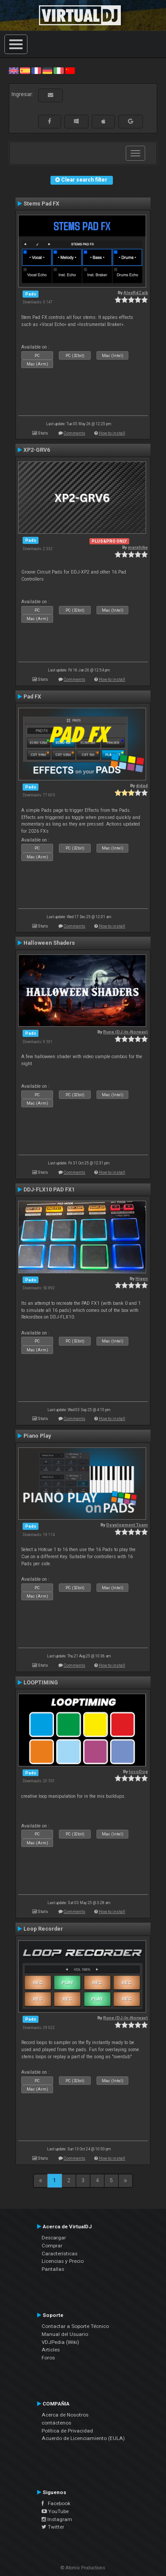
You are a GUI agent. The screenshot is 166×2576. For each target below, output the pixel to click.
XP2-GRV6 (36, 450)
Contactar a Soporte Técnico (75, 2326)
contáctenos (56, 2423)
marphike (138, 547)
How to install (112, 433)
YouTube (55, 2511)
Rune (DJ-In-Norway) (125, 1031)
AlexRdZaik (136, 292)
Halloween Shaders (49, 943)
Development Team (127, 1524)
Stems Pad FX (41, 204)
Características (59, 2253)
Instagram (57, 2519)
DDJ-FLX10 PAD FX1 (49, 1190)
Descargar (54, 2238)
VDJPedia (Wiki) (60, 2342)
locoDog (138, 1771)
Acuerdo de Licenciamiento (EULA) (83, 2438)
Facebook (56, 2503)
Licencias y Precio (63, 2261)
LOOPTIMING (40, 1683)
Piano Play (37, 1436)
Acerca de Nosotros (65, 2415)
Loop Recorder (43, 1929)
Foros (48, 2358)
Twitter (53, 2527)
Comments (74, 433)
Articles (51, 2350)
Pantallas (53, 2269)
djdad (142, 785)
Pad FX (32, 697)
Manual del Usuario (65, 2334)
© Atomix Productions (83, 2568)
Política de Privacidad (67, 2431)
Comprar (52, 2245)
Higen (141, 1278)
